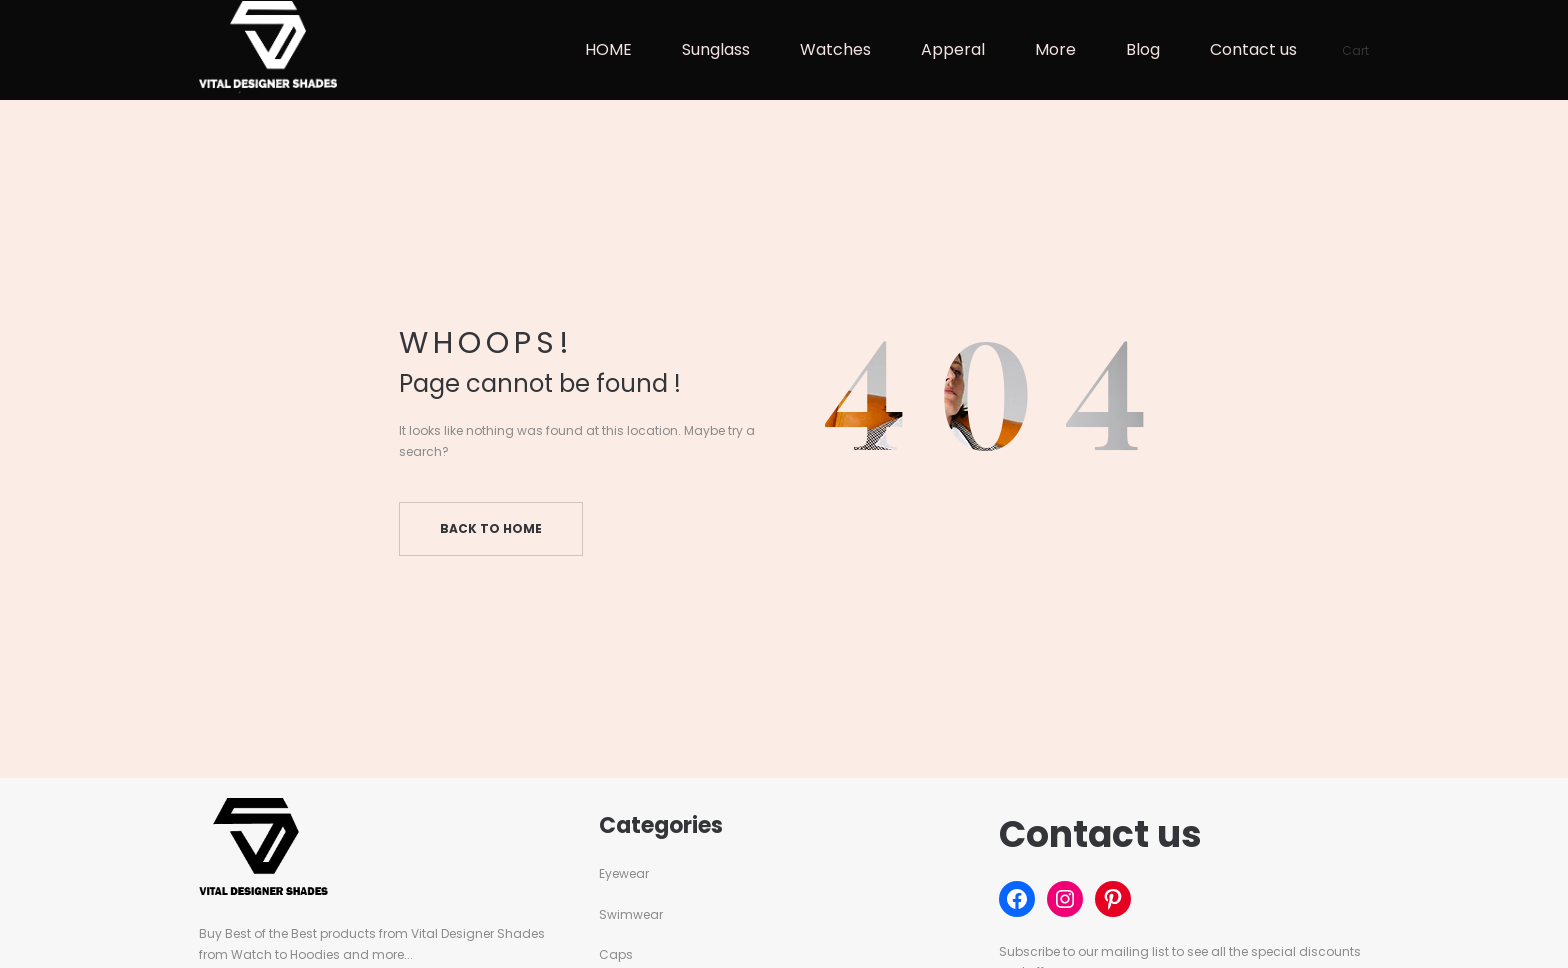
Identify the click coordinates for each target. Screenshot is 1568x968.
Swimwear (631, 914)
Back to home (491, 528)
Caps (616, 954)
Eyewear (624, 873)
